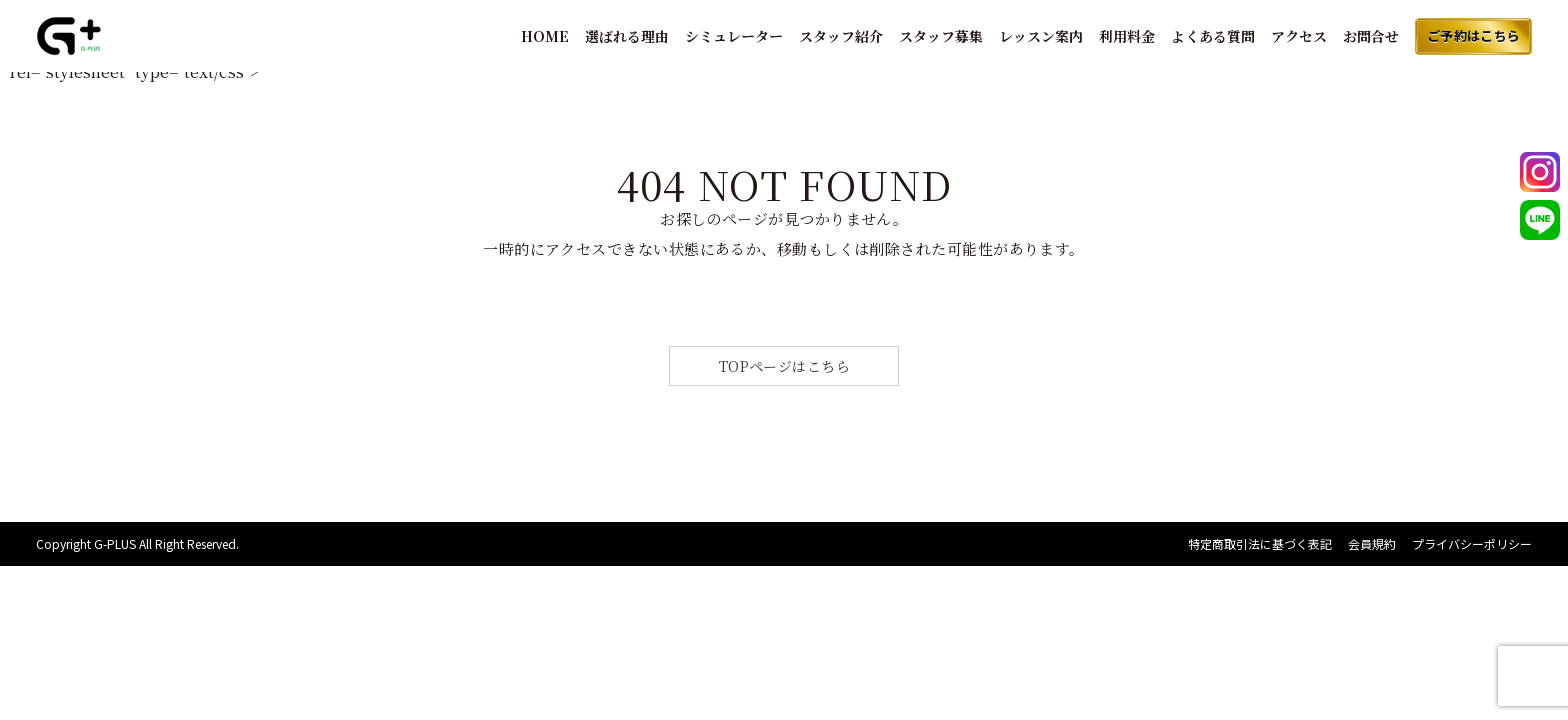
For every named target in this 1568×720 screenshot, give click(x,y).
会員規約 (1372, 543)
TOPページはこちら (785, 366)
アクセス (1299, 36)
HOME (545, 36)
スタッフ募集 (941, 36)
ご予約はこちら (1474, 35)
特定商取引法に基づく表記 (1260, 543)
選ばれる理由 (627, 36)
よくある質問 (1213, 36)
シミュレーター (734, 36)
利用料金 (1127, 36)
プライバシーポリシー (1472, 543)
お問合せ (1371, 36)
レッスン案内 (1041, 36)
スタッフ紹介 (841, 36)
